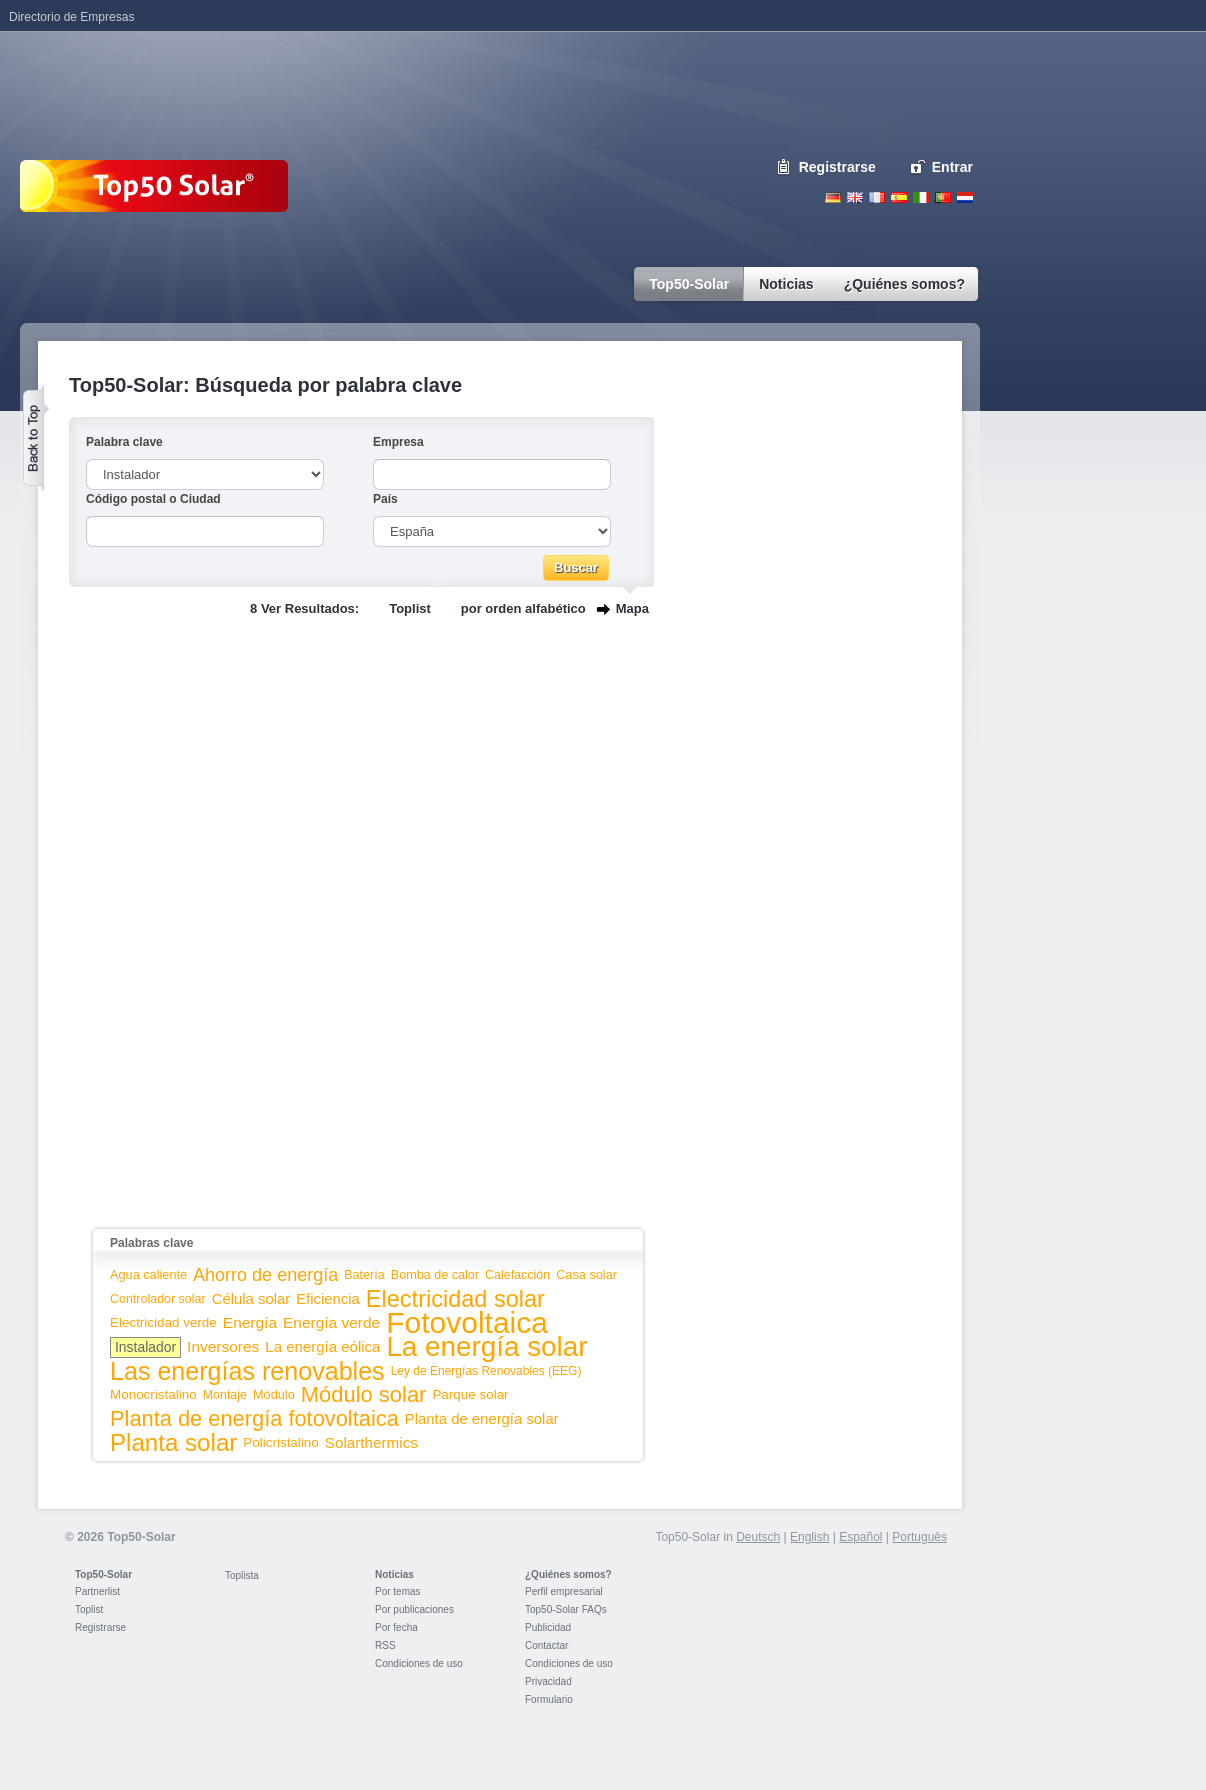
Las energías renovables (247, 1371)
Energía (250, 1322)
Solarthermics (371, 1442)
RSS (385, 1645)
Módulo (274, 1394)
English (855, 197)
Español (860, 1537)
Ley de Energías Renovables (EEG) (486, 1371)
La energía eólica (322, 1346)
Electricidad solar (455, 1299)
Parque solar (470, 1394)
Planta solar (173, 1442)
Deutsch (833, 197)
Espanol (899, 197)
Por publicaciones (414, 1609)
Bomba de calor (435, 1275)
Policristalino (280, 1442)
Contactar (546, 1645)
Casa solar (586, 1274)
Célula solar (251, 1299)
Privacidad (548, 1681)
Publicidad (548, 1627)
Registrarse (837, 167)
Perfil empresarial (564, 1591)
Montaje (225, 1395)
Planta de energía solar (482, 1419)
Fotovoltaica (467, 1322)
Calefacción (517, 1275)
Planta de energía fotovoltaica (254, 1418)
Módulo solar (364, 1394)
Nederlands (965, 197)
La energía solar (486, 1346)
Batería (364, 1275)
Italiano (921, 197)
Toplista (242, 1575)
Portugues (943, 197)
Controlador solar (158, 1299)
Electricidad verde (163, 1322)
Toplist (410, 608)
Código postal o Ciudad (153, 499)
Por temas (398, 1591)
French (877, 197)
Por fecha (396, 1627)
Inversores (223, 1346)
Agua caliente (148, 1274)
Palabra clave (124, 442)
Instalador (145, 1347)
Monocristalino (153, 1394)
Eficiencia (328, 1299)
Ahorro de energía (265, 1275)
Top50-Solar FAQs (566, 1609)
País (385, 499)
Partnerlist (97, 1591)
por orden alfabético (523, 608)
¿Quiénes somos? (568, 1574)
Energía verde (331, 1322)
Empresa (398, 442)
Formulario (549, 1699)
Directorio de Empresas (71, 17)
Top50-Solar (103, 1574)
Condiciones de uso (419, 1663)
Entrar (952, 167)
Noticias (394, 1574)
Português (919, 1537)
